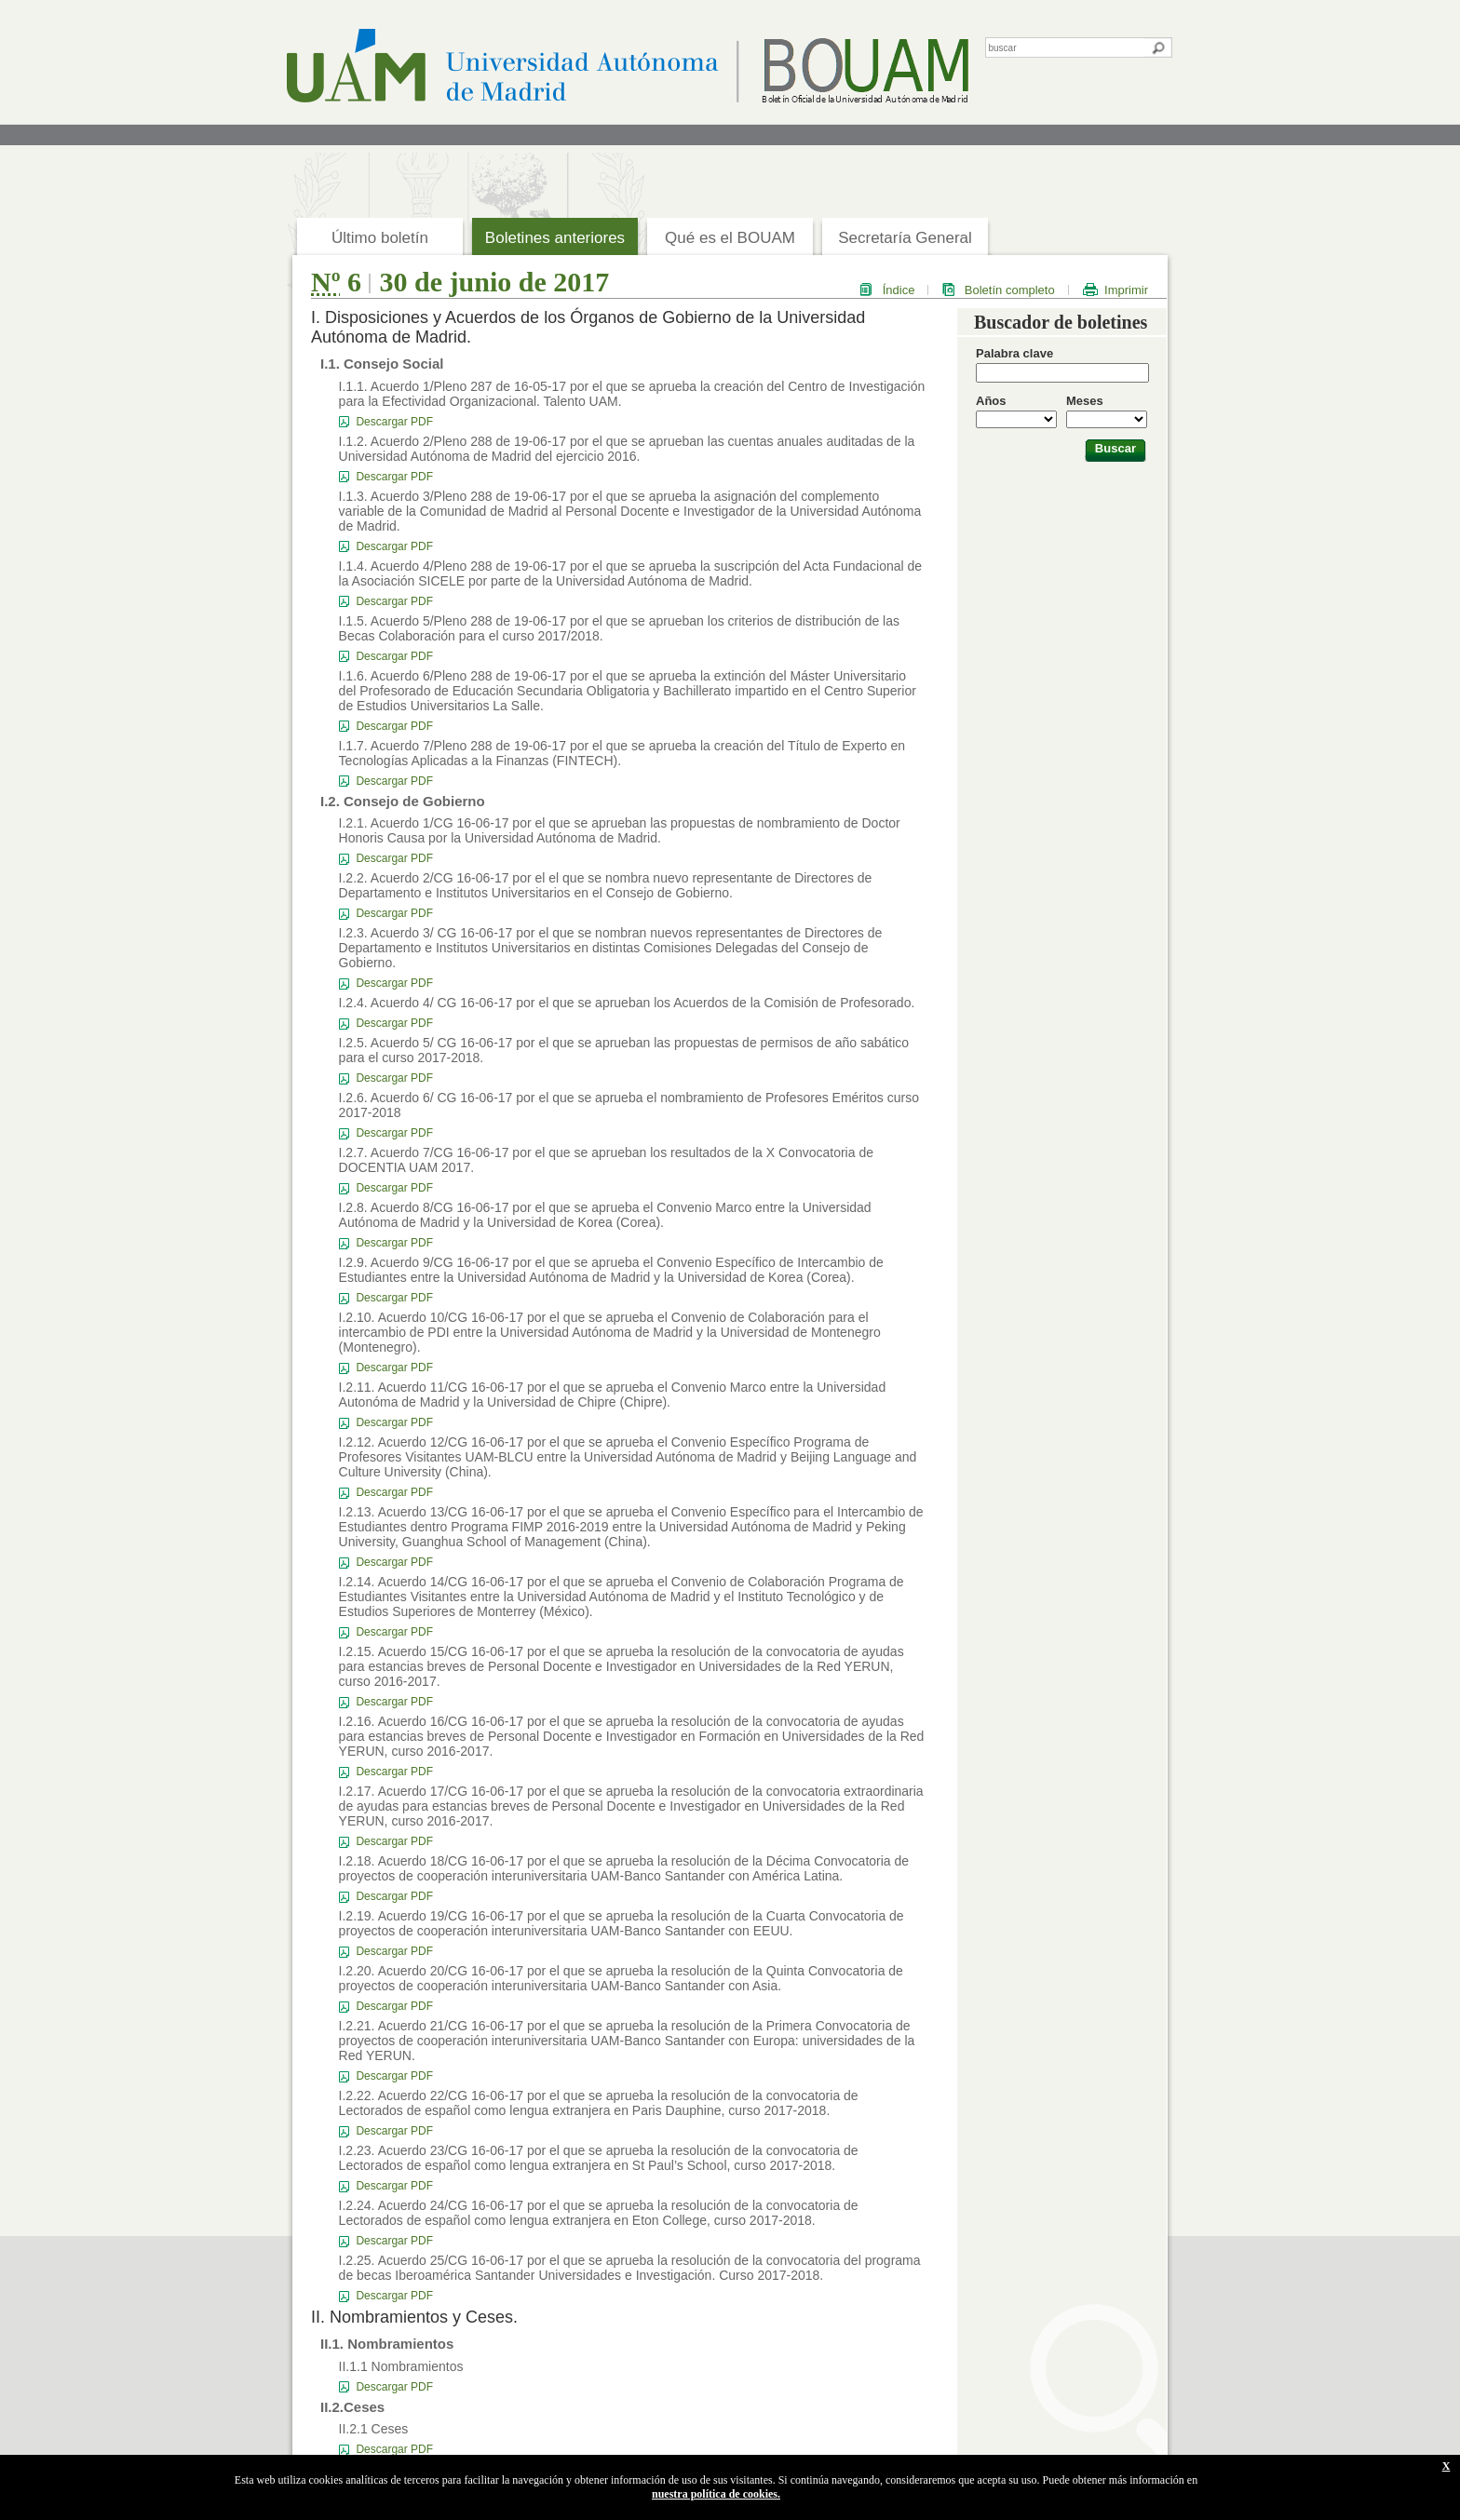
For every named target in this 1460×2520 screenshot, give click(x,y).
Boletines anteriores (555, 238)
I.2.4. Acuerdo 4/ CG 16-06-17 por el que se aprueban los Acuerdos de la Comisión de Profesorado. (627, 1002)
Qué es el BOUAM (730, 238)
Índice (899, 290)
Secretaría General (905, 238)
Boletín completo (1010, 290)
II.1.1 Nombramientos (401, 2366)
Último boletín (379, 238)
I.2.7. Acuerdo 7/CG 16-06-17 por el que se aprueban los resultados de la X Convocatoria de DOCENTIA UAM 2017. (606, 1160)
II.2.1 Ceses (374, 2428)
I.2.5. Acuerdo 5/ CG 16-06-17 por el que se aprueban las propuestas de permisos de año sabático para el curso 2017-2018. (624, 1050)
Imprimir (1126, 290)
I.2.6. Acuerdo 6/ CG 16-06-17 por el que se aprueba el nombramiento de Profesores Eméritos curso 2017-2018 (629, 1105)
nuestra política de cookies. (716, 2493)
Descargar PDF (394, 421)
